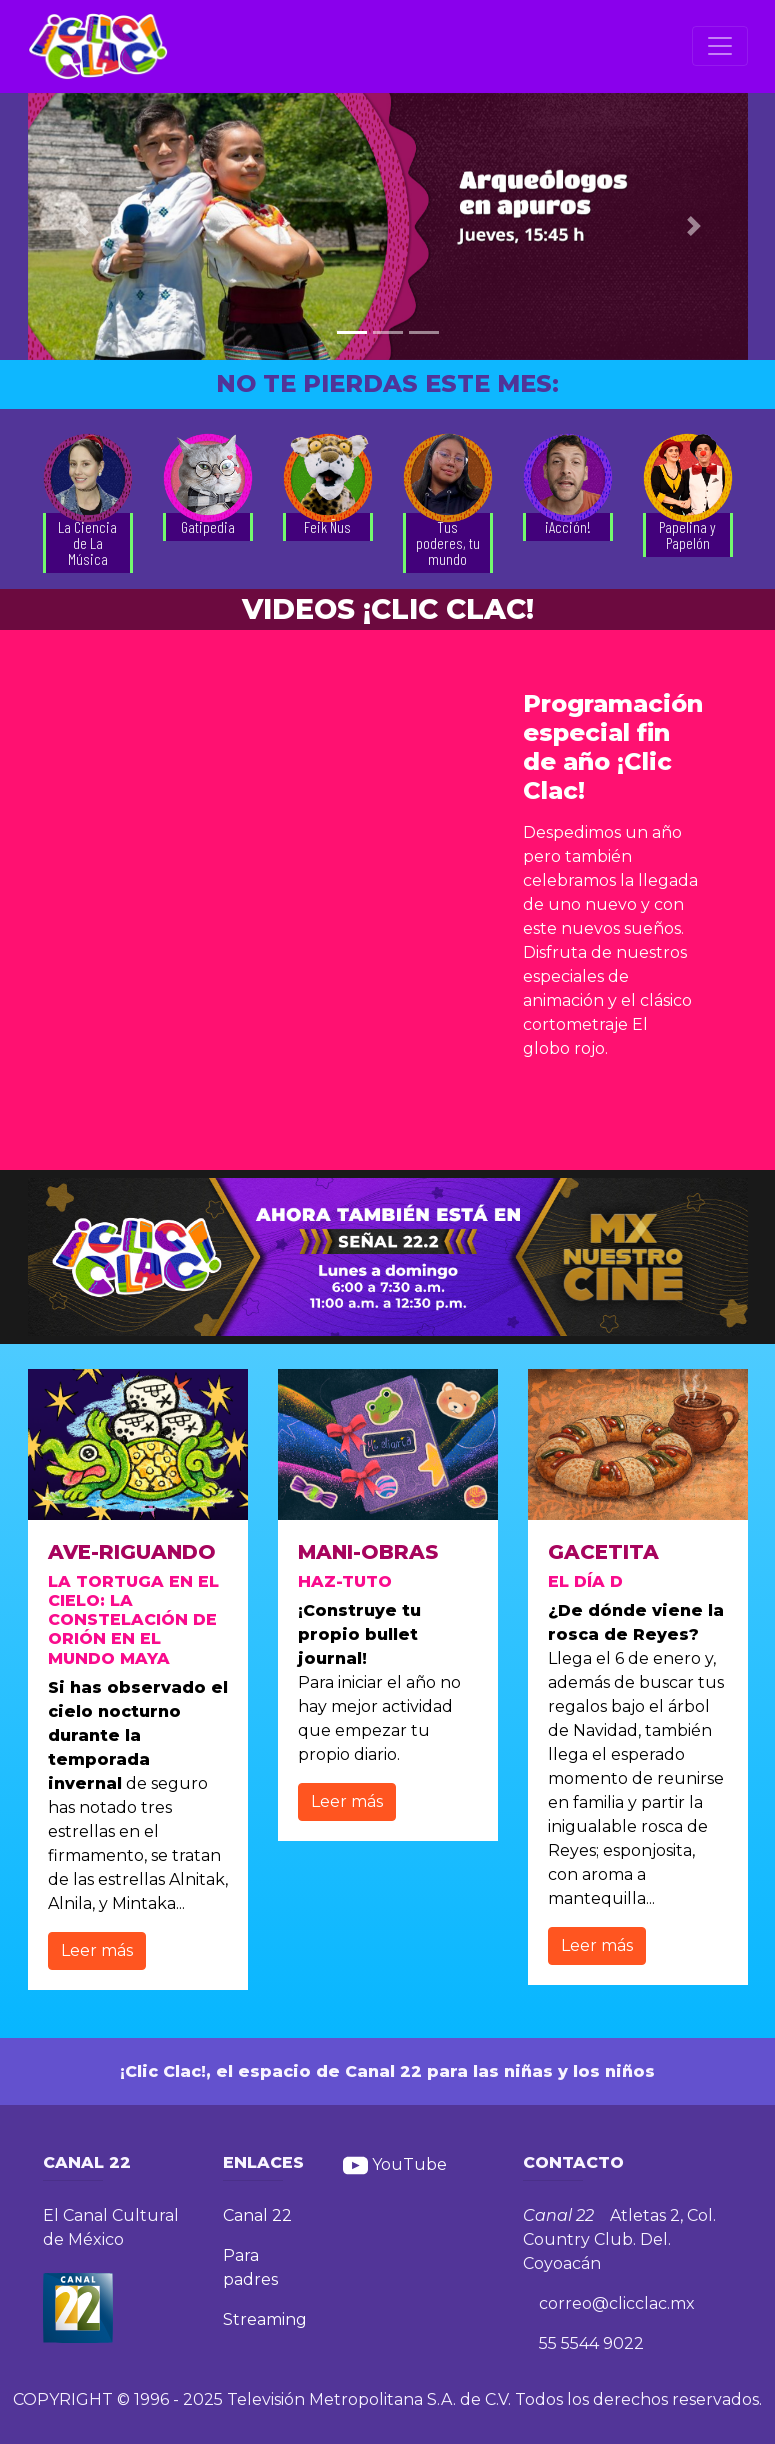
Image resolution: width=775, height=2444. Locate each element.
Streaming (265, 2319)
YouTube (395, 2164)
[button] (82, 226)
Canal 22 (257, 2215)
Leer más (97, 1950)
